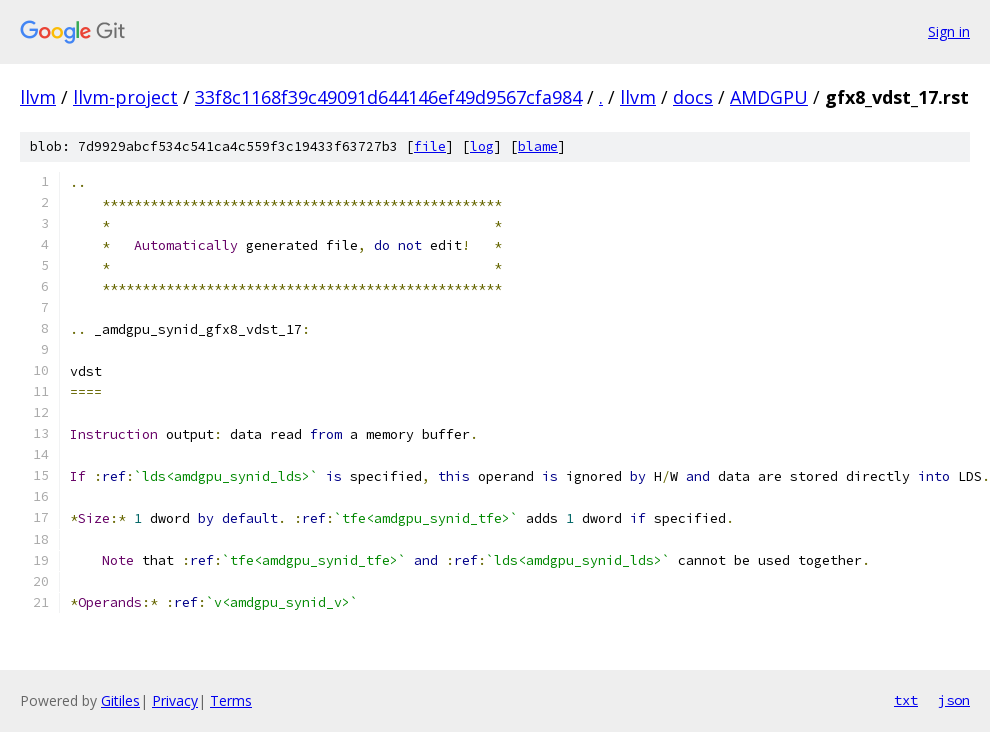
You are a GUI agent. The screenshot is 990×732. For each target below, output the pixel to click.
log (482, 146)
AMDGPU (769, 97)
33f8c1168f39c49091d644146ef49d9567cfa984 (388, 97)
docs (693, 97)
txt (906, 700)
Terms (231, 700)
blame (538, 146)
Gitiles (120, 700)
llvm (38, 97)
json (954, 700)
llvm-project (125, 97)
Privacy (175, 700)
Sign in (949, 31)
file (430, 146)
